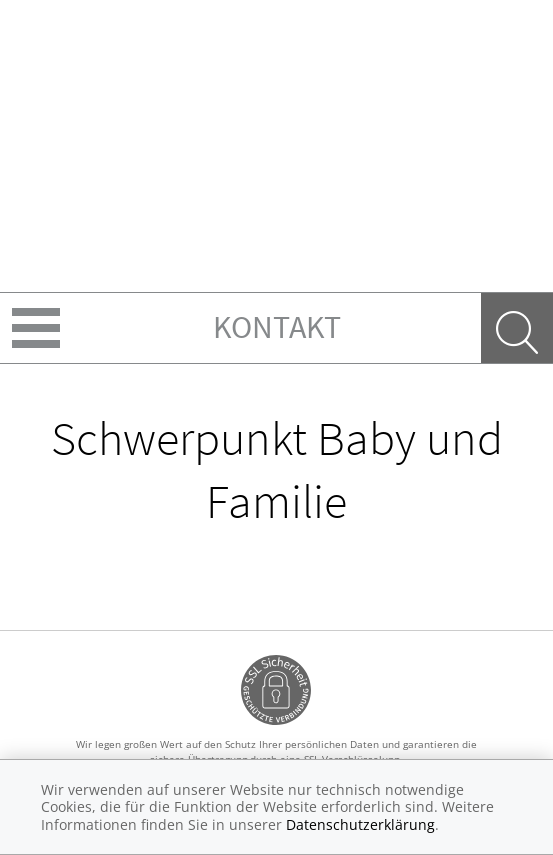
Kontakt (277, 327)
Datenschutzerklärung (360, 824)
